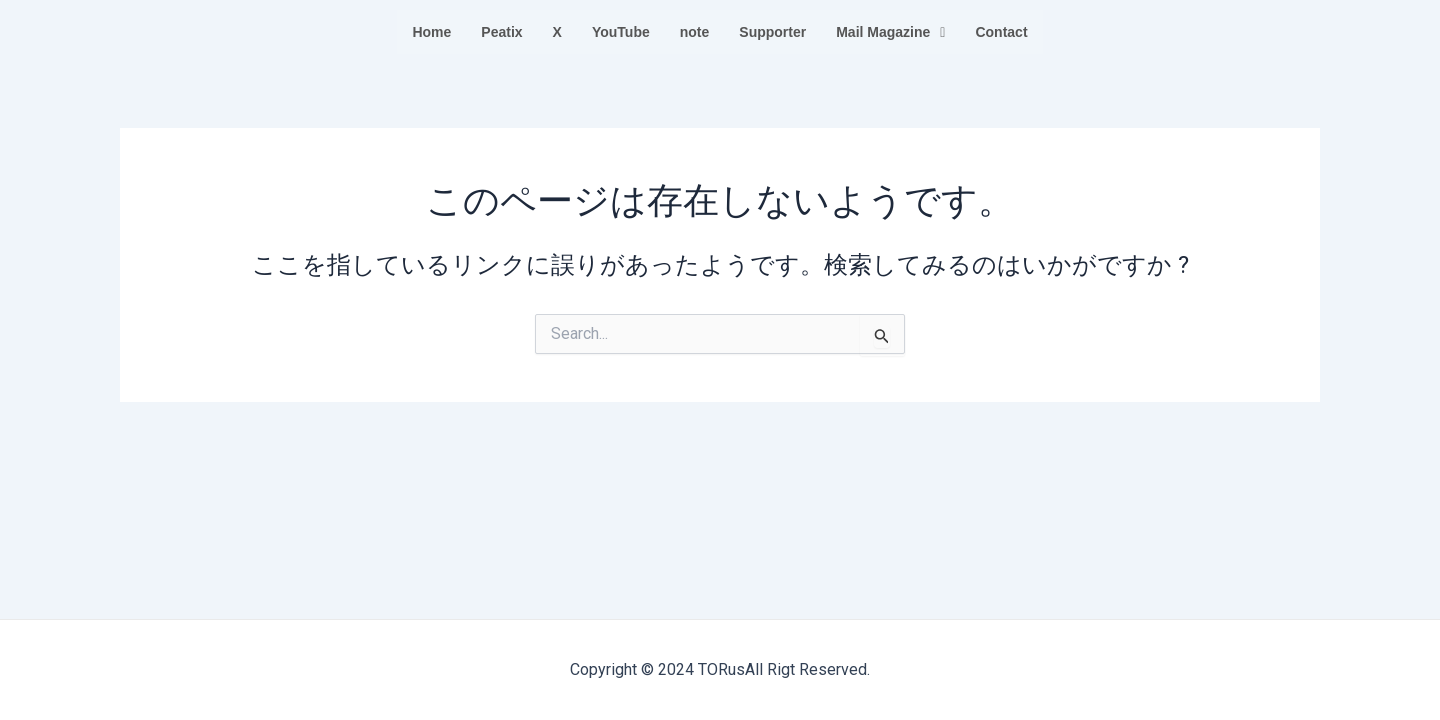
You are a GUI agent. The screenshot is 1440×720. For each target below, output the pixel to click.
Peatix (501, 32)
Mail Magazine (890, 32)
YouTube (621, 32)
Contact (1001, 32)
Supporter (772, 32)
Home (431, 32)
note (695, 32)
